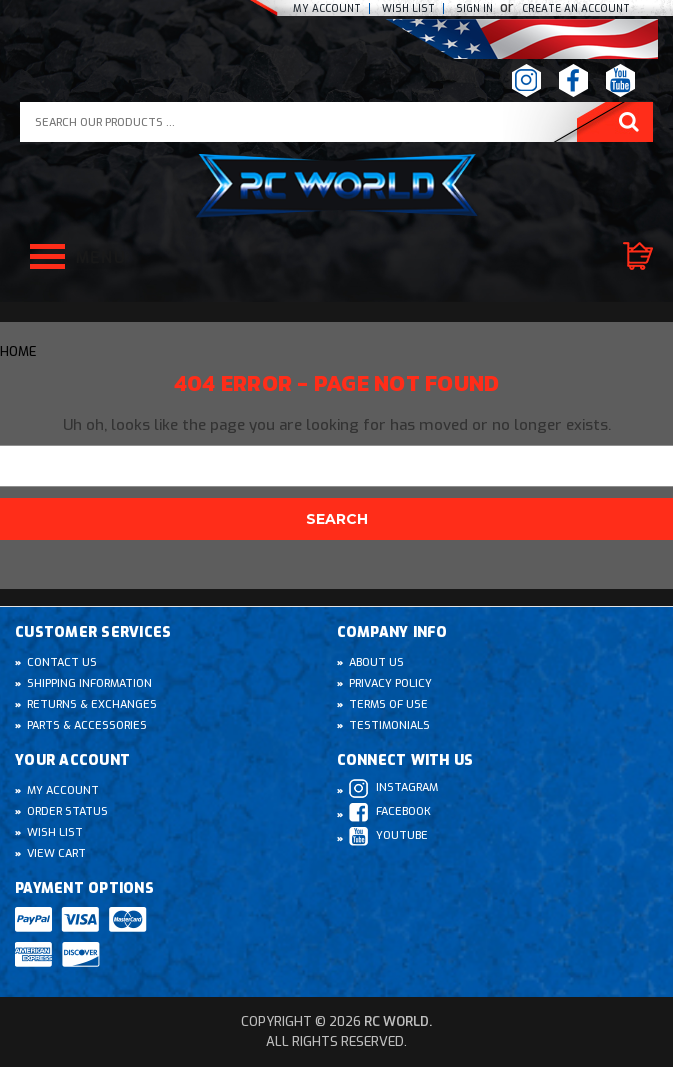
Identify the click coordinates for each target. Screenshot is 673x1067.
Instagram (393, 788)
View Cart (56, 853)
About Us (376, 662)
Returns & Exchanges (92, 704)
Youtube (388, 836)
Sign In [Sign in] (476, 8)
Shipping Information (89, 683)
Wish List (55, 832)
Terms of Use (388, 704)
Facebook (390, 812)
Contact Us (62, 662)
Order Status (67, 811)
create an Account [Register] (576, 8)
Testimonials (389, 725)
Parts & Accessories (87, 725)
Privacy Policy (390, 683)
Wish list (408, 8)
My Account (327, 8)
